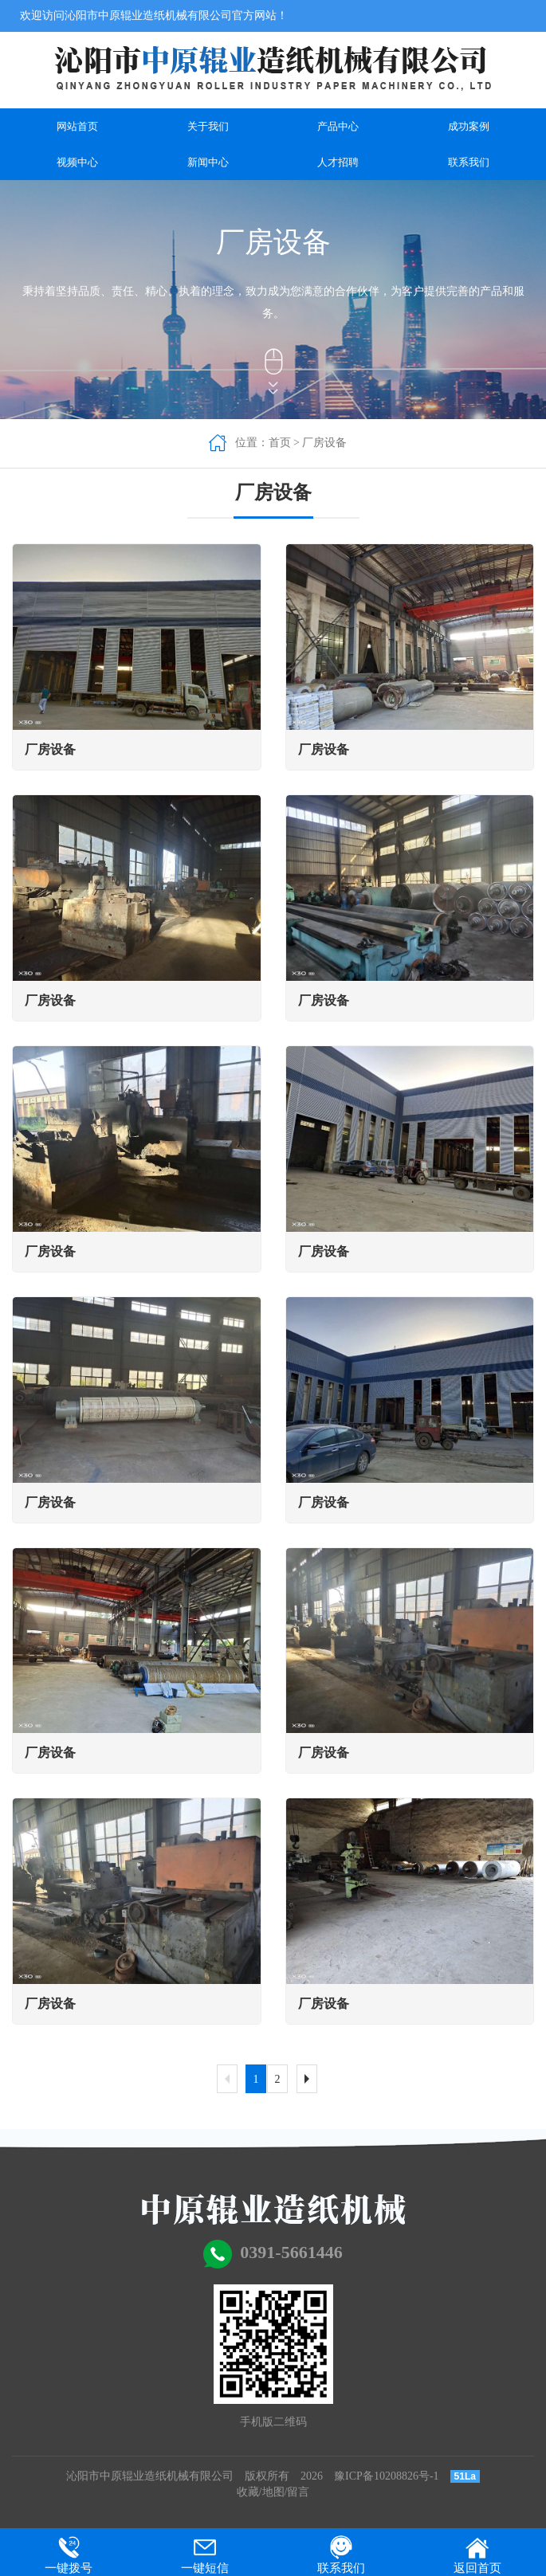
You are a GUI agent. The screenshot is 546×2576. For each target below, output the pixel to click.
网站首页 (77, 126)
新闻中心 (208, 162)
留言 (298, 2492)
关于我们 (208, 126)
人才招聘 (338, 162)
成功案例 (468, 126)
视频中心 (77, 162)
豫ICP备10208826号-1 (386, 2476)
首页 (280, 443)
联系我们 (468, 162)
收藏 (248, 2492)
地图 (273, 2492)
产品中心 (338, 126)
